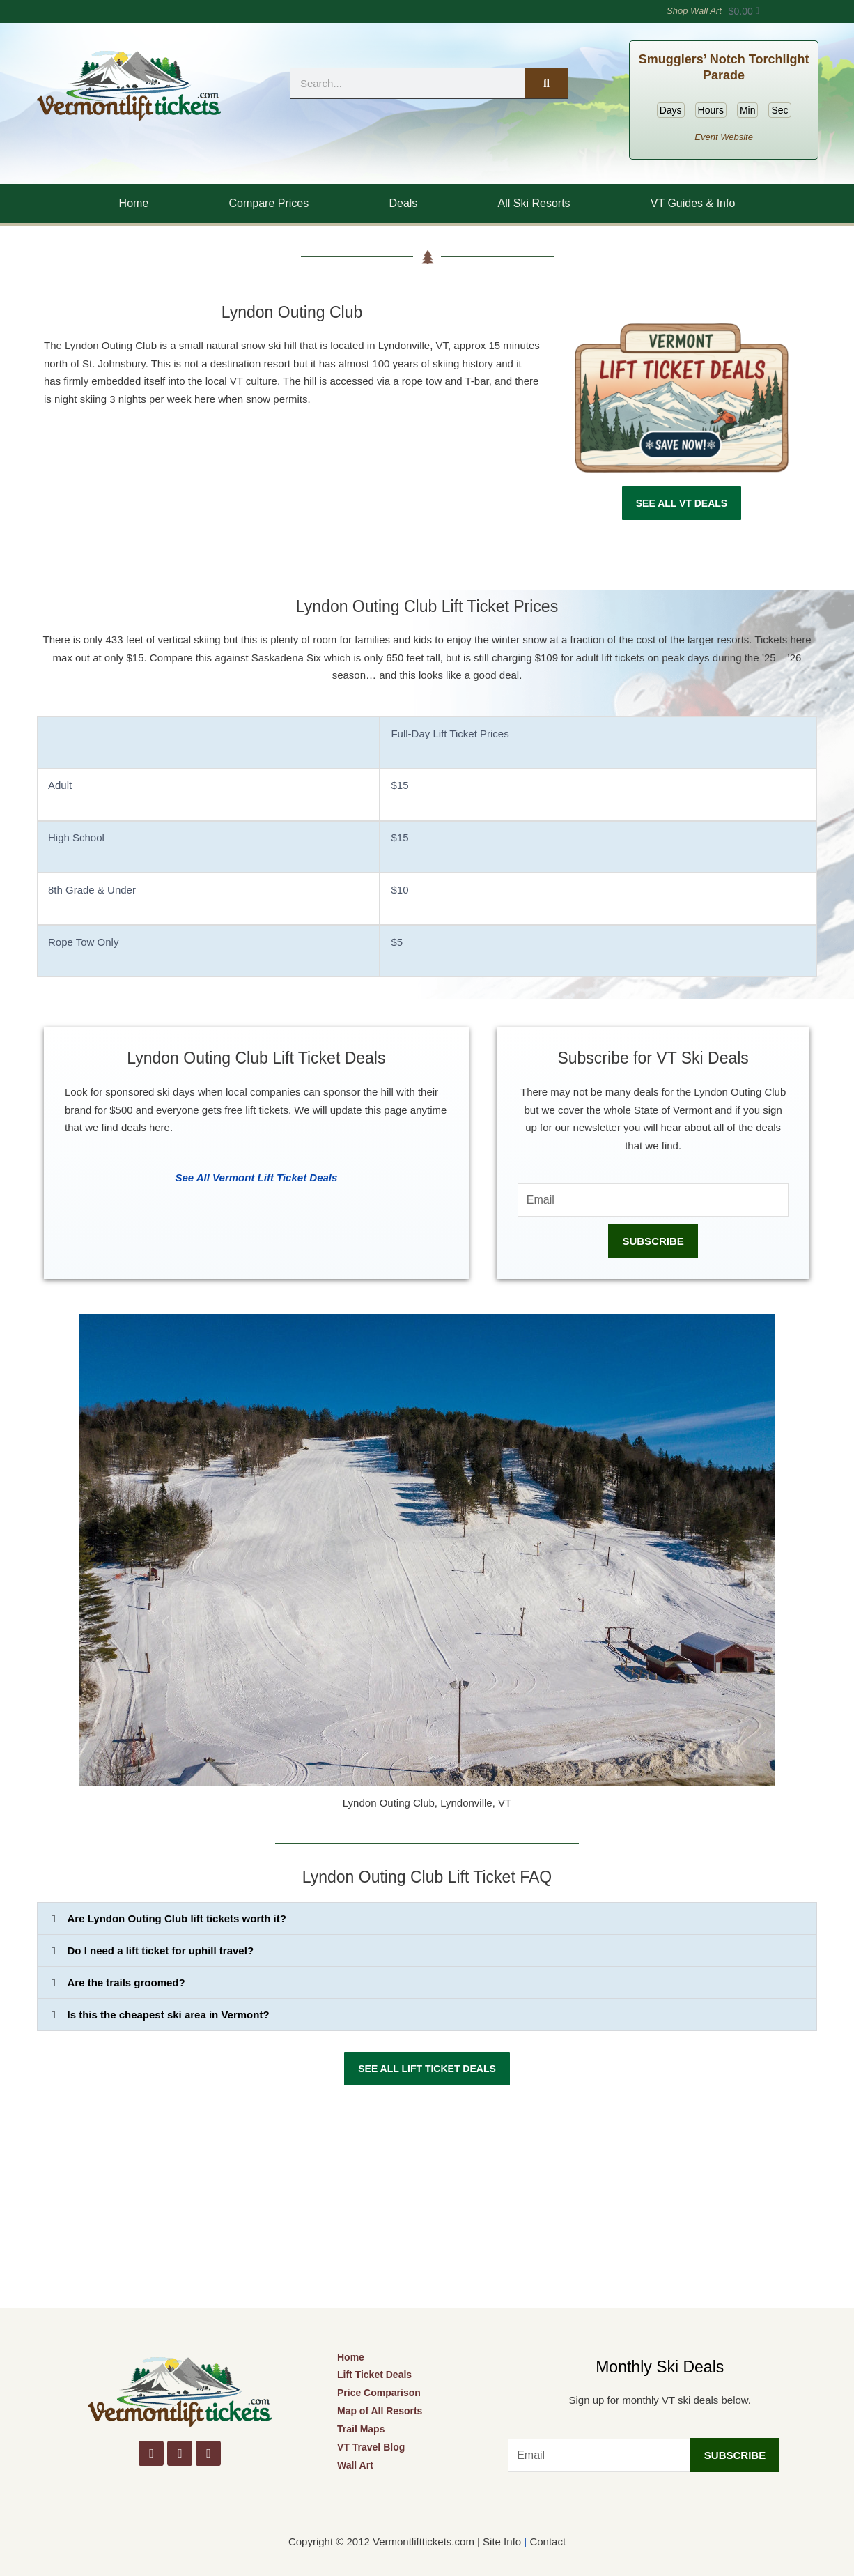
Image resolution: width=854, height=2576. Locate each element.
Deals (403, 203)
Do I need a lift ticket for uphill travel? (161, 1950)
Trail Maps (361, 2429)
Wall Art (355, 2465)
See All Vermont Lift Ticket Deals (256, 1177)
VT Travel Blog (371, 2447)
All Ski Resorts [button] (534, 203)
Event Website (723, 137)
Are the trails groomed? (126, 1982)
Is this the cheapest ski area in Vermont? (169, 2015)
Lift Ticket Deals (374, 2374)
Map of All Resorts (379, 2410)
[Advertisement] (427, 2203)
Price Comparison (379, 2392)
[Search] (546, 83)
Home (134, 203)
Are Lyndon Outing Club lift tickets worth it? (177, 1918)
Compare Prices (269, 203)
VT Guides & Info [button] (693, 203)
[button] (427, 1918)
